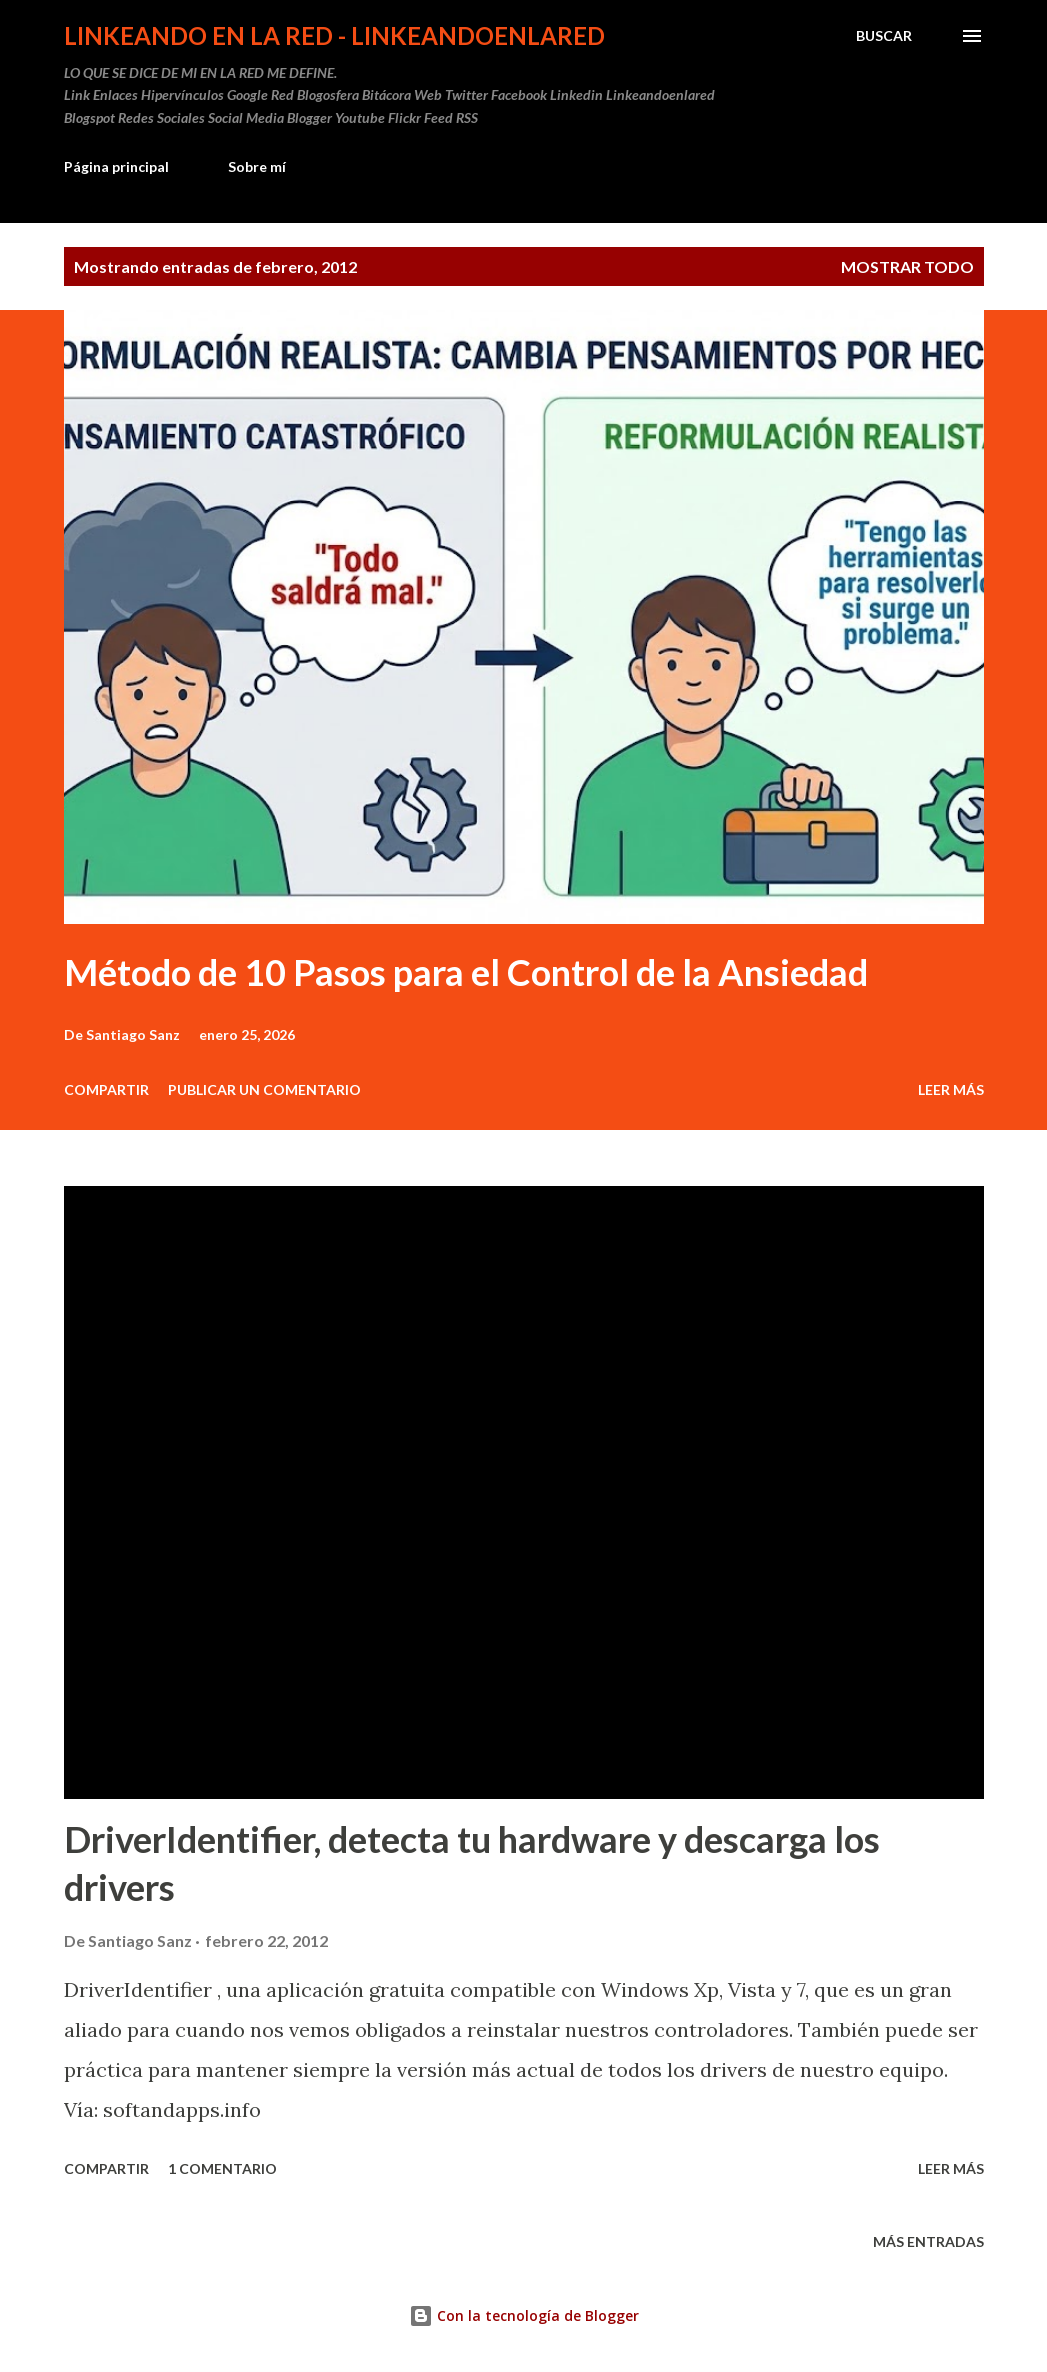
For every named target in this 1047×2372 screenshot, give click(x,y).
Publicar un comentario (264, 1089)
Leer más (951, 1089)
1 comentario (222, 2168)
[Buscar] (884, 36)
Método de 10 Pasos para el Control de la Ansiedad (466, 972)
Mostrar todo (907, 266)
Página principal (116, 166)
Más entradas (928, 2241)
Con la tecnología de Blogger (524, 2315)
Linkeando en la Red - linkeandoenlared (334, 35)
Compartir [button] (106, 1089)
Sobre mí (257, 166)
